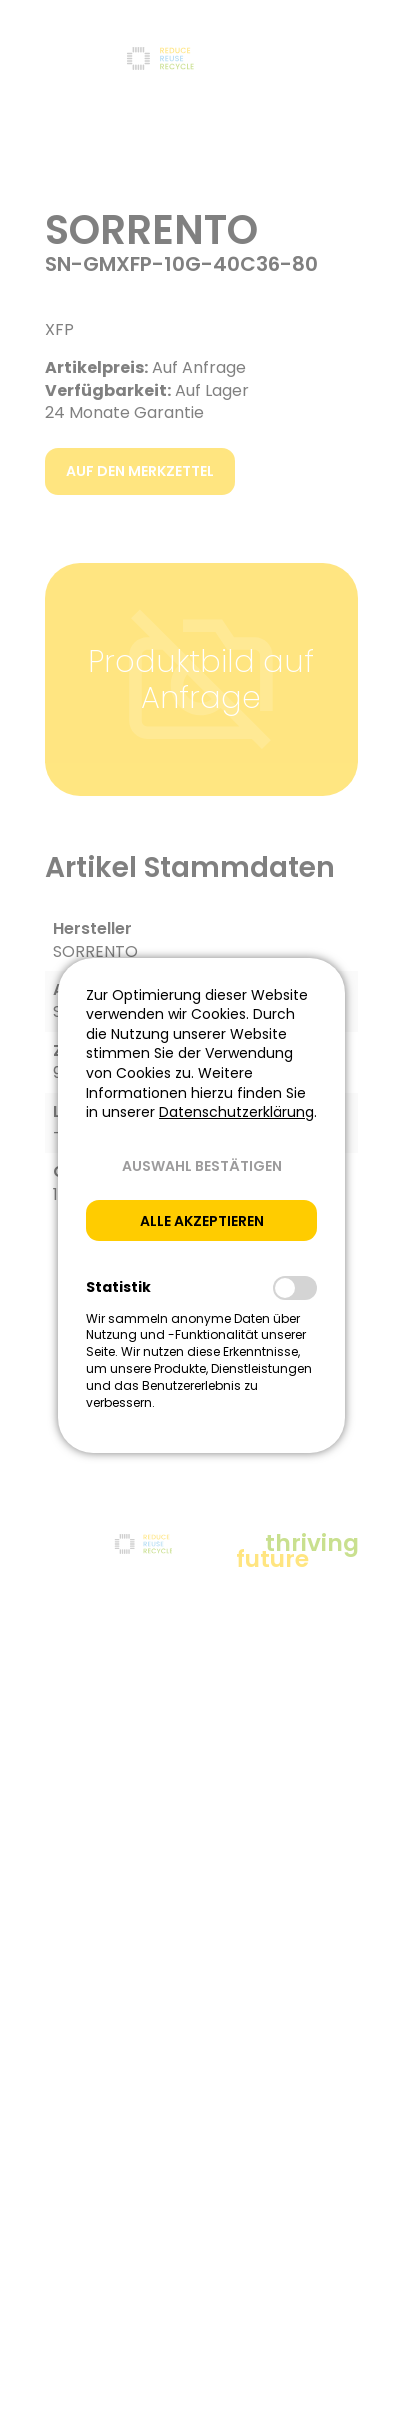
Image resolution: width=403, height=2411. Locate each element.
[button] (201, 1166)
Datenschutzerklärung (236, 1112)
